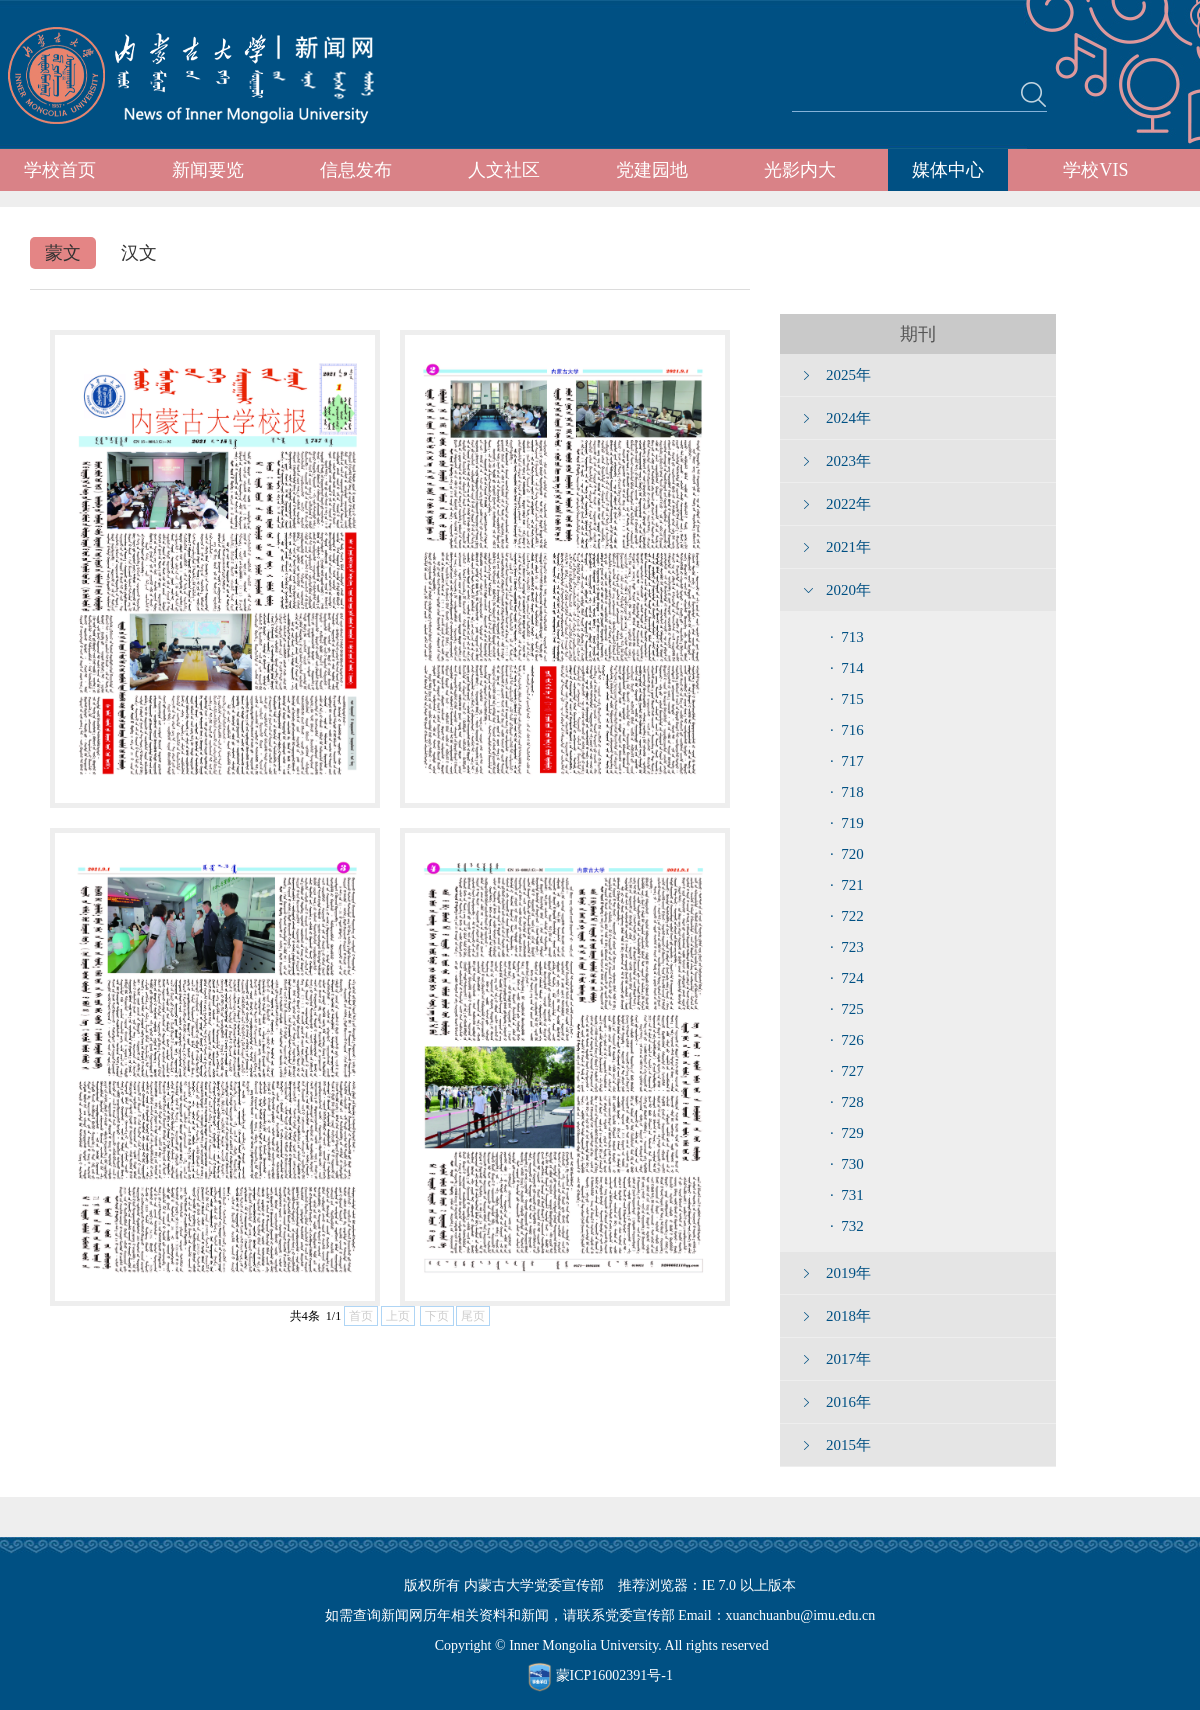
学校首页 (60, 170)
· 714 (847, 668)
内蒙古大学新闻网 (209, 75)
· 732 (847, 1226)
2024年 (848, 418)
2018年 (848, 1316)
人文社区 (504, 170)
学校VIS (1095, 170)
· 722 (847, 916)
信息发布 (356, 170)
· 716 (847, 730)
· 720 (847, 854)
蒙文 (63, 253)
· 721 (847, 885)
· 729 (847, 1133)
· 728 (847, 1102)
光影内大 (800, 170)
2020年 (848, 590)
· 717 (847, 761)
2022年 (848, 504)
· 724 (847, 978)
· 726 (847, 1040)
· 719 (847, 823)
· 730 (847, 1164)
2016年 (848, 1402)
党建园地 (652, 170)
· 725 (847, 1009)
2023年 (848, 461)
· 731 (847, 1195)
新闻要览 (208, 170)
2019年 (848, 1273)
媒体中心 (948, 170)
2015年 (848, 1445)
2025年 (848, 375)
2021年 (848, 547)
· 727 (847, 1071)
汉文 (139, 253)
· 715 (847, 699)
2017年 (848, 1359)
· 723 (847, 947)
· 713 (847, 637)
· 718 (847, 792)
